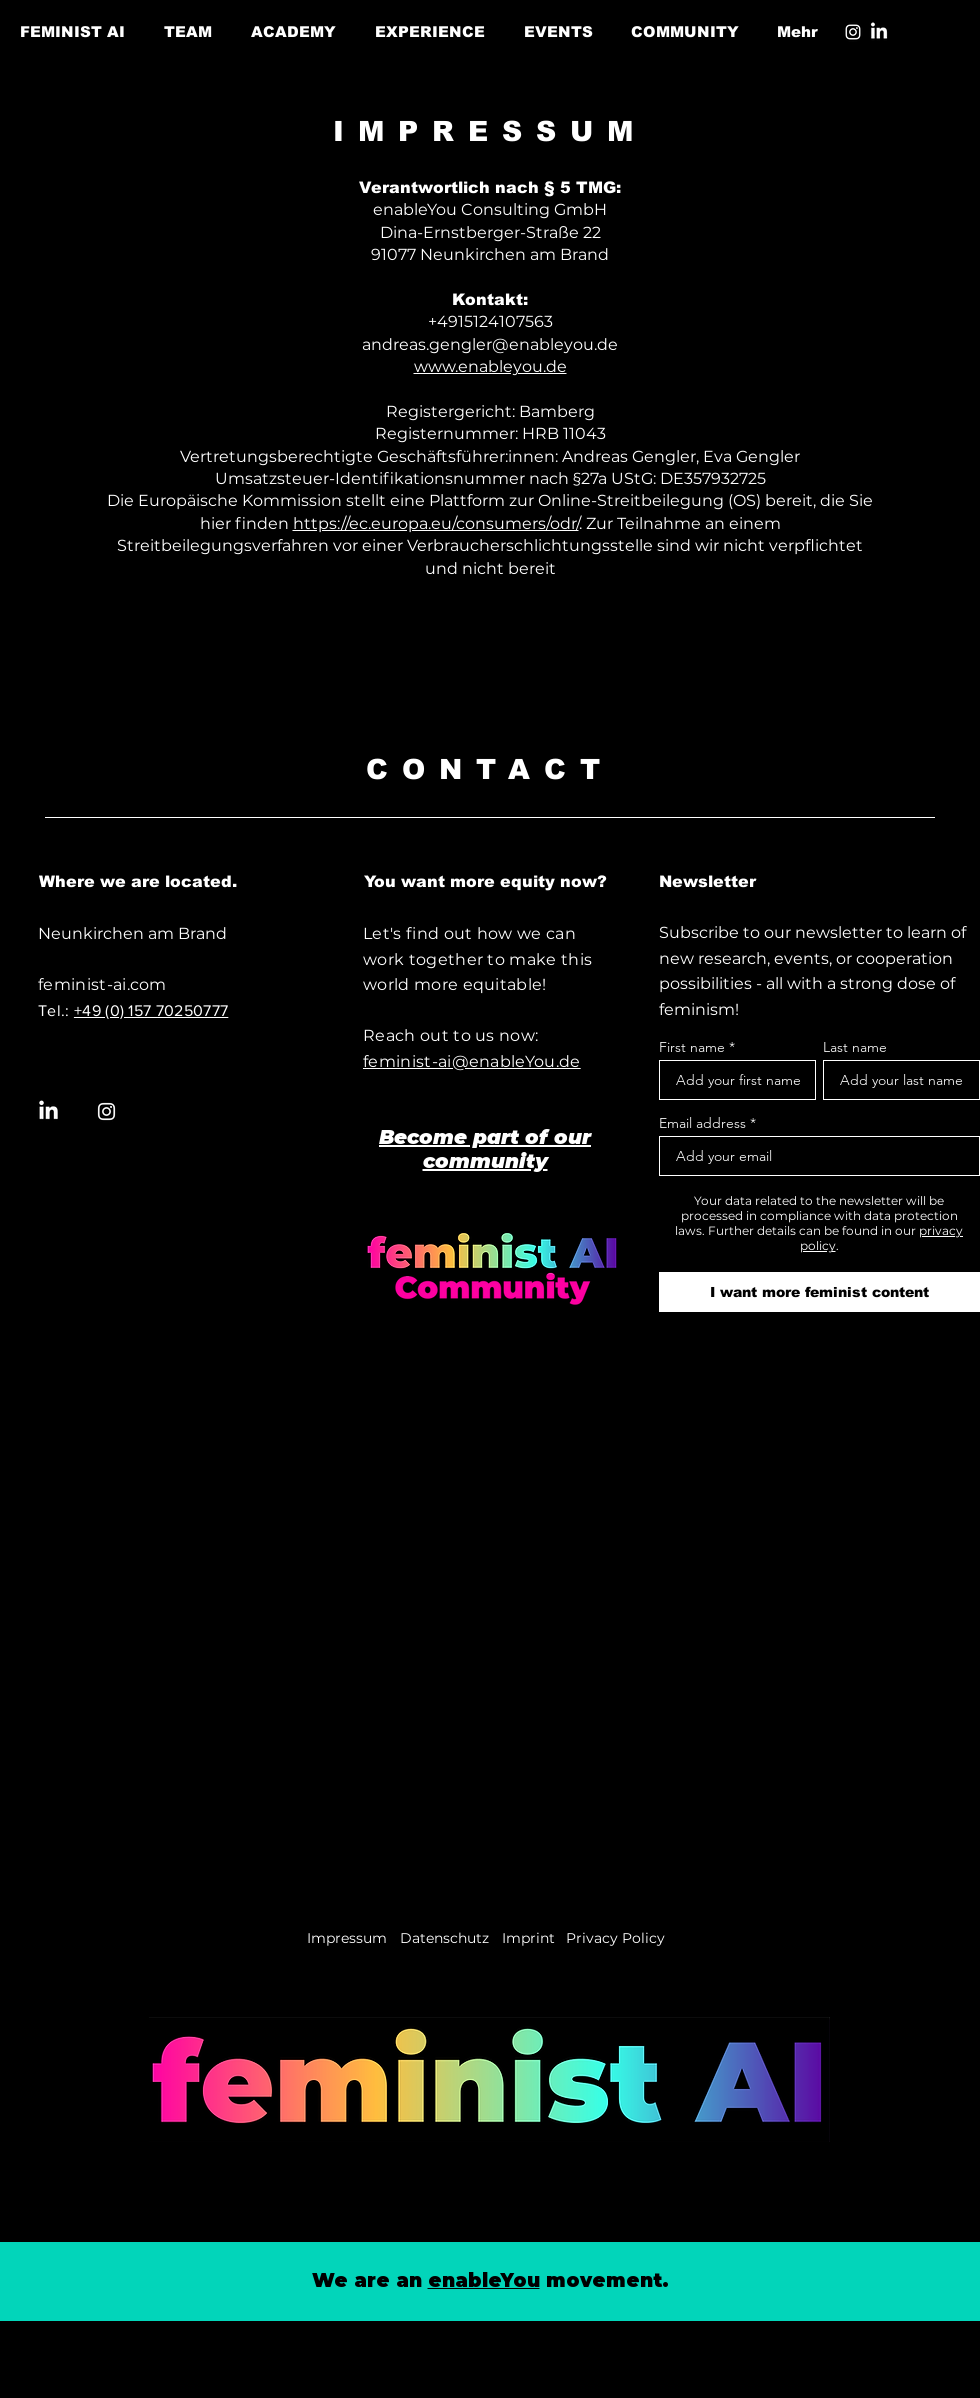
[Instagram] (853, 32)
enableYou (484, 2280)
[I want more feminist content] (819, 1292)
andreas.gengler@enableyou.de (490, 344)
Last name (855, 1047)
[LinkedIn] (879, 32)
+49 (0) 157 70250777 (151, 1010)
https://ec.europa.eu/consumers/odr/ (436, 523)
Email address (702, 1123)
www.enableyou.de (490, 366)
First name (692, 1047)
